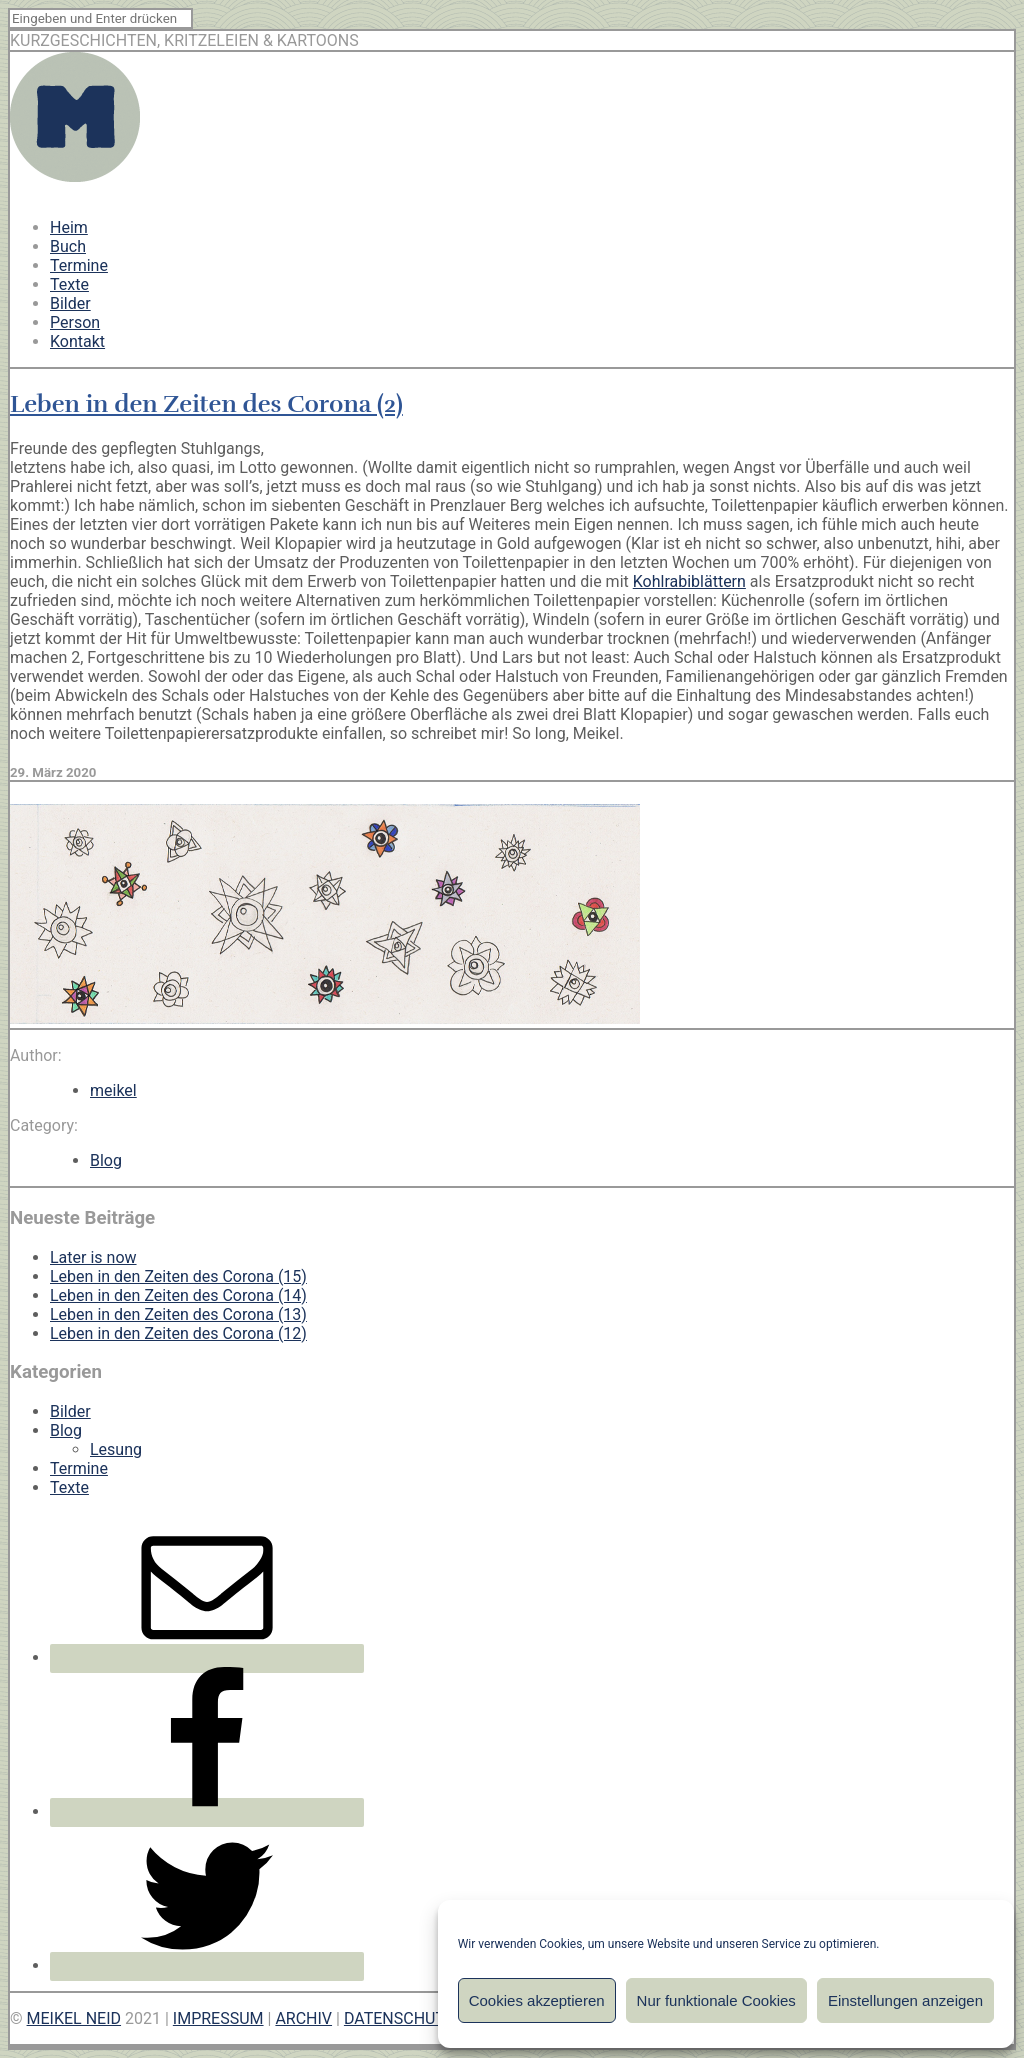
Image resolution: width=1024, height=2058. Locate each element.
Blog (106, 1160)
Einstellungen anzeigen (905, 2000)
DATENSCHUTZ (399, 2018)
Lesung (116, 1449)
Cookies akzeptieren (537, 2000)
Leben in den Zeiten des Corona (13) (178, 1314)
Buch (68, 246)
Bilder (70, 303)
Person (75, 322)
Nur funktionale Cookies (716, 2000)
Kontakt (77, 341)
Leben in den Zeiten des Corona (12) (178, 1333)
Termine (79, 265)
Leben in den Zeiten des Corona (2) (206, 404)
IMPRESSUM (218, 2018)
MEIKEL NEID (74, 2018)
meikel (113, 1090)
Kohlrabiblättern (689, 581)
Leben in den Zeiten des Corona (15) (178, 1276)
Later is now (93, 1257)
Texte (69, 284)
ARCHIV (303, 2018)
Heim (69, 227)
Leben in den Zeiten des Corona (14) (178, 1295)
